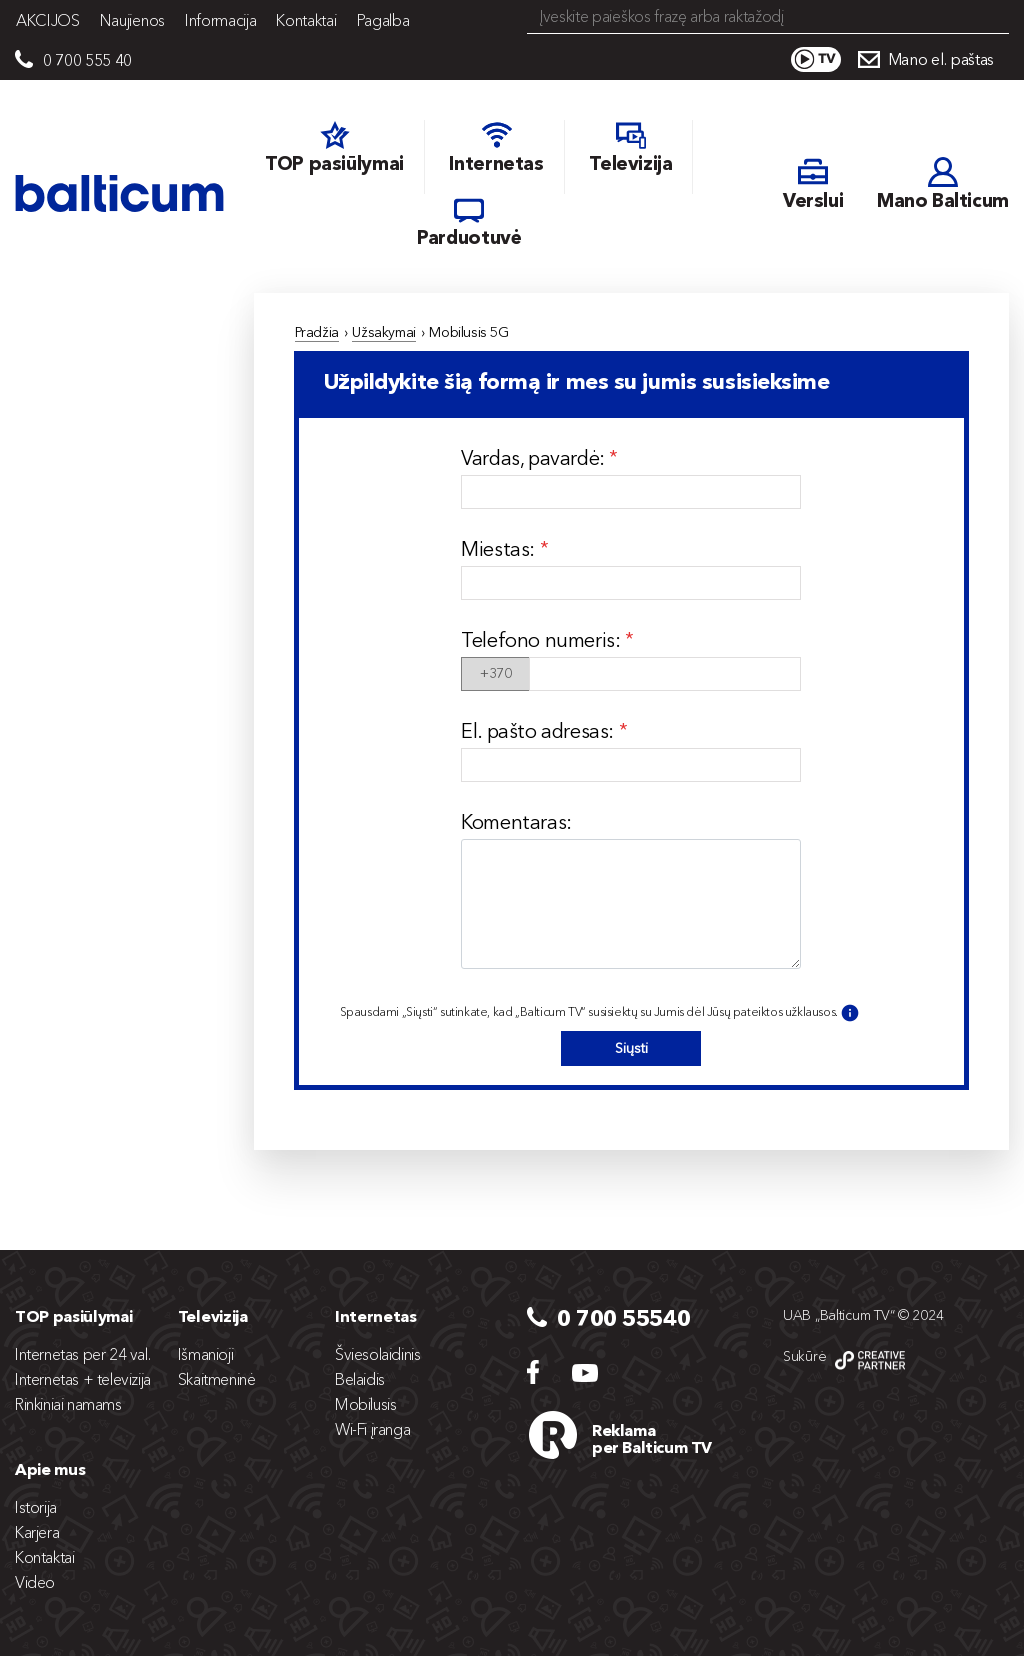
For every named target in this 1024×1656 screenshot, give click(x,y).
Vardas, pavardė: (535, 458)
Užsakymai (383, 332)
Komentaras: (516, 822)
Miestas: (500, 549)
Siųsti (631, 1048)
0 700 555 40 (87, 60)
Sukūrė (804, 1356)
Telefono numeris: (543, 640)
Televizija (213, 1316)
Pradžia (317, 332)
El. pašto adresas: (539, 731)
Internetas (376, 1316)
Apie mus (50, 1469)
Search (996, 18)
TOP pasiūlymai (74, 1316)
